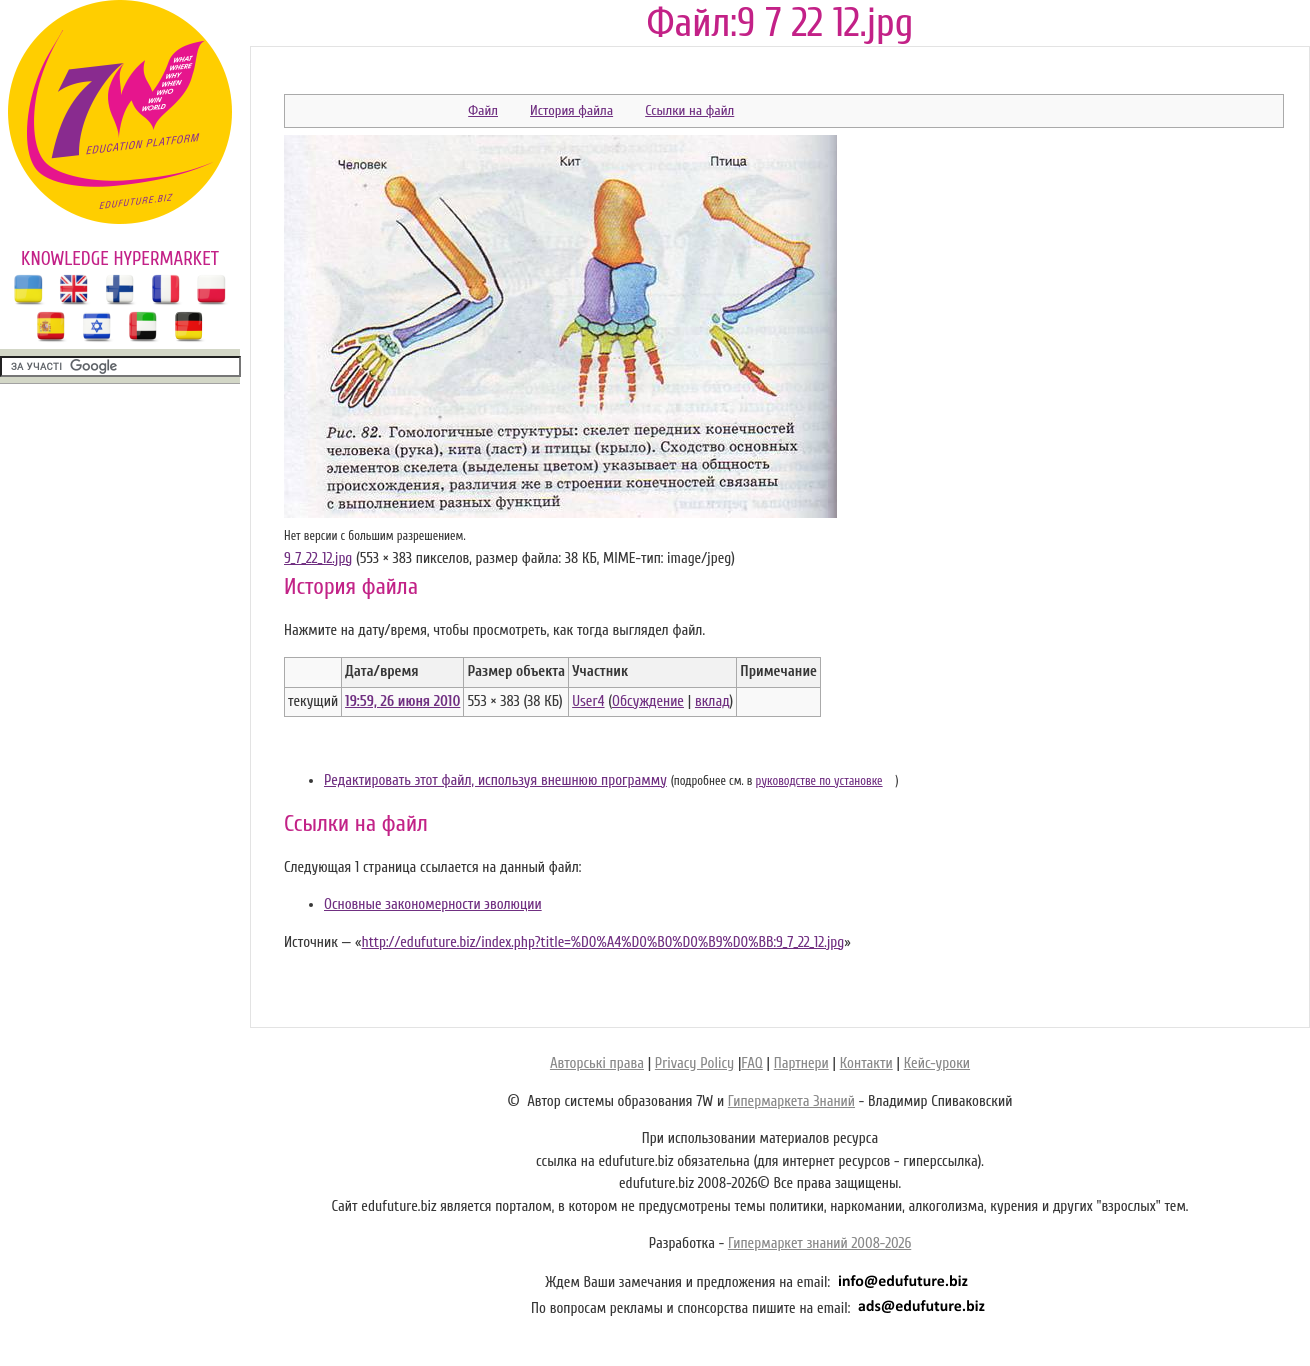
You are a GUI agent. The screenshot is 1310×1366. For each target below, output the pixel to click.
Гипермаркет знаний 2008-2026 (819, 1243)
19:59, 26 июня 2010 (402, 701)
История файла (571, 110)
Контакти (866, 1063)
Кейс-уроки (937, 1063)
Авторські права (597, 1063)
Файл (483, 110)
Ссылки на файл (689, 110)
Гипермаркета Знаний (791, 1101)
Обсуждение (648, 701)
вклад (712, 701)
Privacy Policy (694, 1063)
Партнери (801, 1063)
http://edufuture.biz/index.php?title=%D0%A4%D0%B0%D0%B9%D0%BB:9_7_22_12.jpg (602, 942)
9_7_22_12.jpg (318, 558)
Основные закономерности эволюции (433, 904)
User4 (588, 701)
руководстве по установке (819, 781)
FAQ (751, 1063)
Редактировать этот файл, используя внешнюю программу (495, 780)
